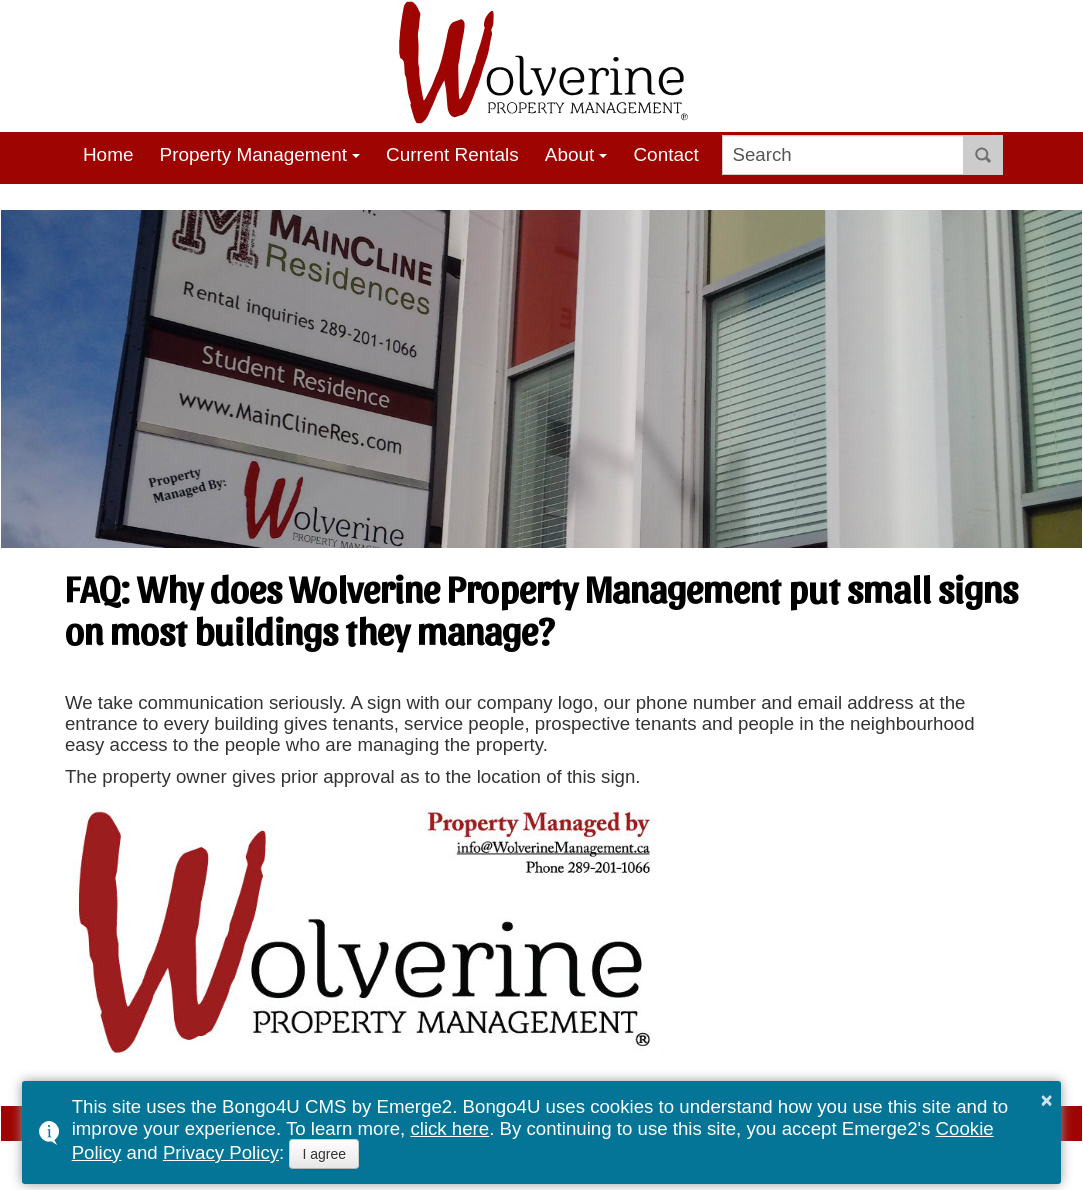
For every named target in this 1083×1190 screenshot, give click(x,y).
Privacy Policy (221, 1152)
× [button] (1047, 1100)
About (570, 154)
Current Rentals (452, 154)
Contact (665, 154)
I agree (324, 1154)
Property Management (253, 154)
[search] (843, 155)
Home (108, 154)
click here (449, 1128)
